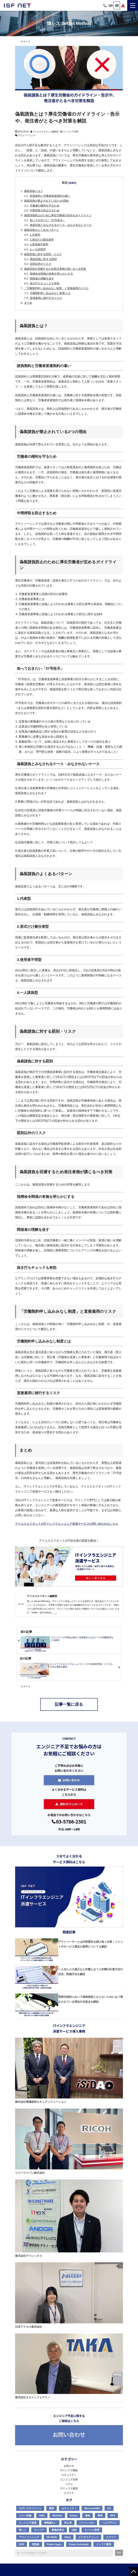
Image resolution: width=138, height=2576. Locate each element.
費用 (51, 2508)
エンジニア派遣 (27, 2522)
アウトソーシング (26, 135)
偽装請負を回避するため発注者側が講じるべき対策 (55, 268)
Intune (73, 2515)
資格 (87, 2515)
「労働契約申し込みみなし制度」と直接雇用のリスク (56, 288)
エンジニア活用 (70, 131)
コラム (69, 2484)
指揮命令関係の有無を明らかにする (51, 273)
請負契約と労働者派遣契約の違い (50, 195)
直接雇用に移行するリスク (46, 297)
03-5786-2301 (105, 5)
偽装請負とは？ (33, 191)
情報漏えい (50, 2522)
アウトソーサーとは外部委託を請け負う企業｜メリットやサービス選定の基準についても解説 (90, 1944)
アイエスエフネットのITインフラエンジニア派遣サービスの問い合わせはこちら (66, 1523)
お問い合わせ (117, 5)
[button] (132, 5)
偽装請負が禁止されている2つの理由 (46, 200)
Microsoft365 (92, 2508)
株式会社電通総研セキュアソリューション (40, 2101)
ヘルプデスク (109, 2522)
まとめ (28, 302)
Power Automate (79, 2544)
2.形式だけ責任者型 (42, 239)
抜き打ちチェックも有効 (44, 283)
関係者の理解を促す (42, 278)
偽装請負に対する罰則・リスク (43, 254)
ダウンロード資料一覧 (123, 5)
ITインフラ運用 (69, 2488)
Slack (67, 2537)
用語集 (35, 2544)
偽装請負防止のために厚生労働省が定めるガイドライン (57, 215)
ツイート (25, 41)
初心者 (68, 2522)
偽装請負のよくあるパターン (41, 229)
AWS (42, 2515)
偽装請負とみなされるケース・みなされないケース (61, 225)
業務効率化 (58, 2529)
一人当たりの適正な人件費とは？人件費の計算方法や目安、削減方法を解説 (90, 1972)
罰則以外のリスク (40, 263)
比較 (74, 2529)
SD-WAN (52, 2537)
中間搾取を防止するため (44, 210)
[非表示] (72, 183)
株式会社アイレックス (28, 2255)
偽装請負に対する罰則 (43, 259)
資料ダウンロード (71, 1804)
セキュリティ (69, 2474)
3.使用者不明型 (39, 244)
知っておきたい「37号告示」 (47, 220)
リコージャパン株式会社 (30, 2172)
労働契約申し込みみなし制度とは (50, 293)
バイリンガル (86, 2522)
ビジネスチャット (88, 2537)
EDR (21, 2544)
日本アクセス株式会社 (28, 2326)
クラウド (69, 2493)
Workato (57, 2515)
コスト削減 (25, 2515)
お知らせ (69, 2465)
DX (109, 2508)
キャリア (39, 2529)
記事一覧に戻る (69, 1704)
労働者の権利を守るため (44, 205)
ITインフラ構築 (69, 2470)
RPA (112, 2515)
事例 (100, 2515)
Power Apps (54, 2544)
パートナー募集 (111, 5)
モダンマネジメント (30, 2508)
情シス (22, 2529)
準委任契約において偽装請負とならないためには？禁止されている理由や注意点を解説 (90, 1999)
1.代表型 (35, 234)
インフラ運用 (103, 2544)
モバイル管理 (91, 2529)
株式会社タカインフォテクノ (32, 2397)
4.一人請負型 (38, 249)
